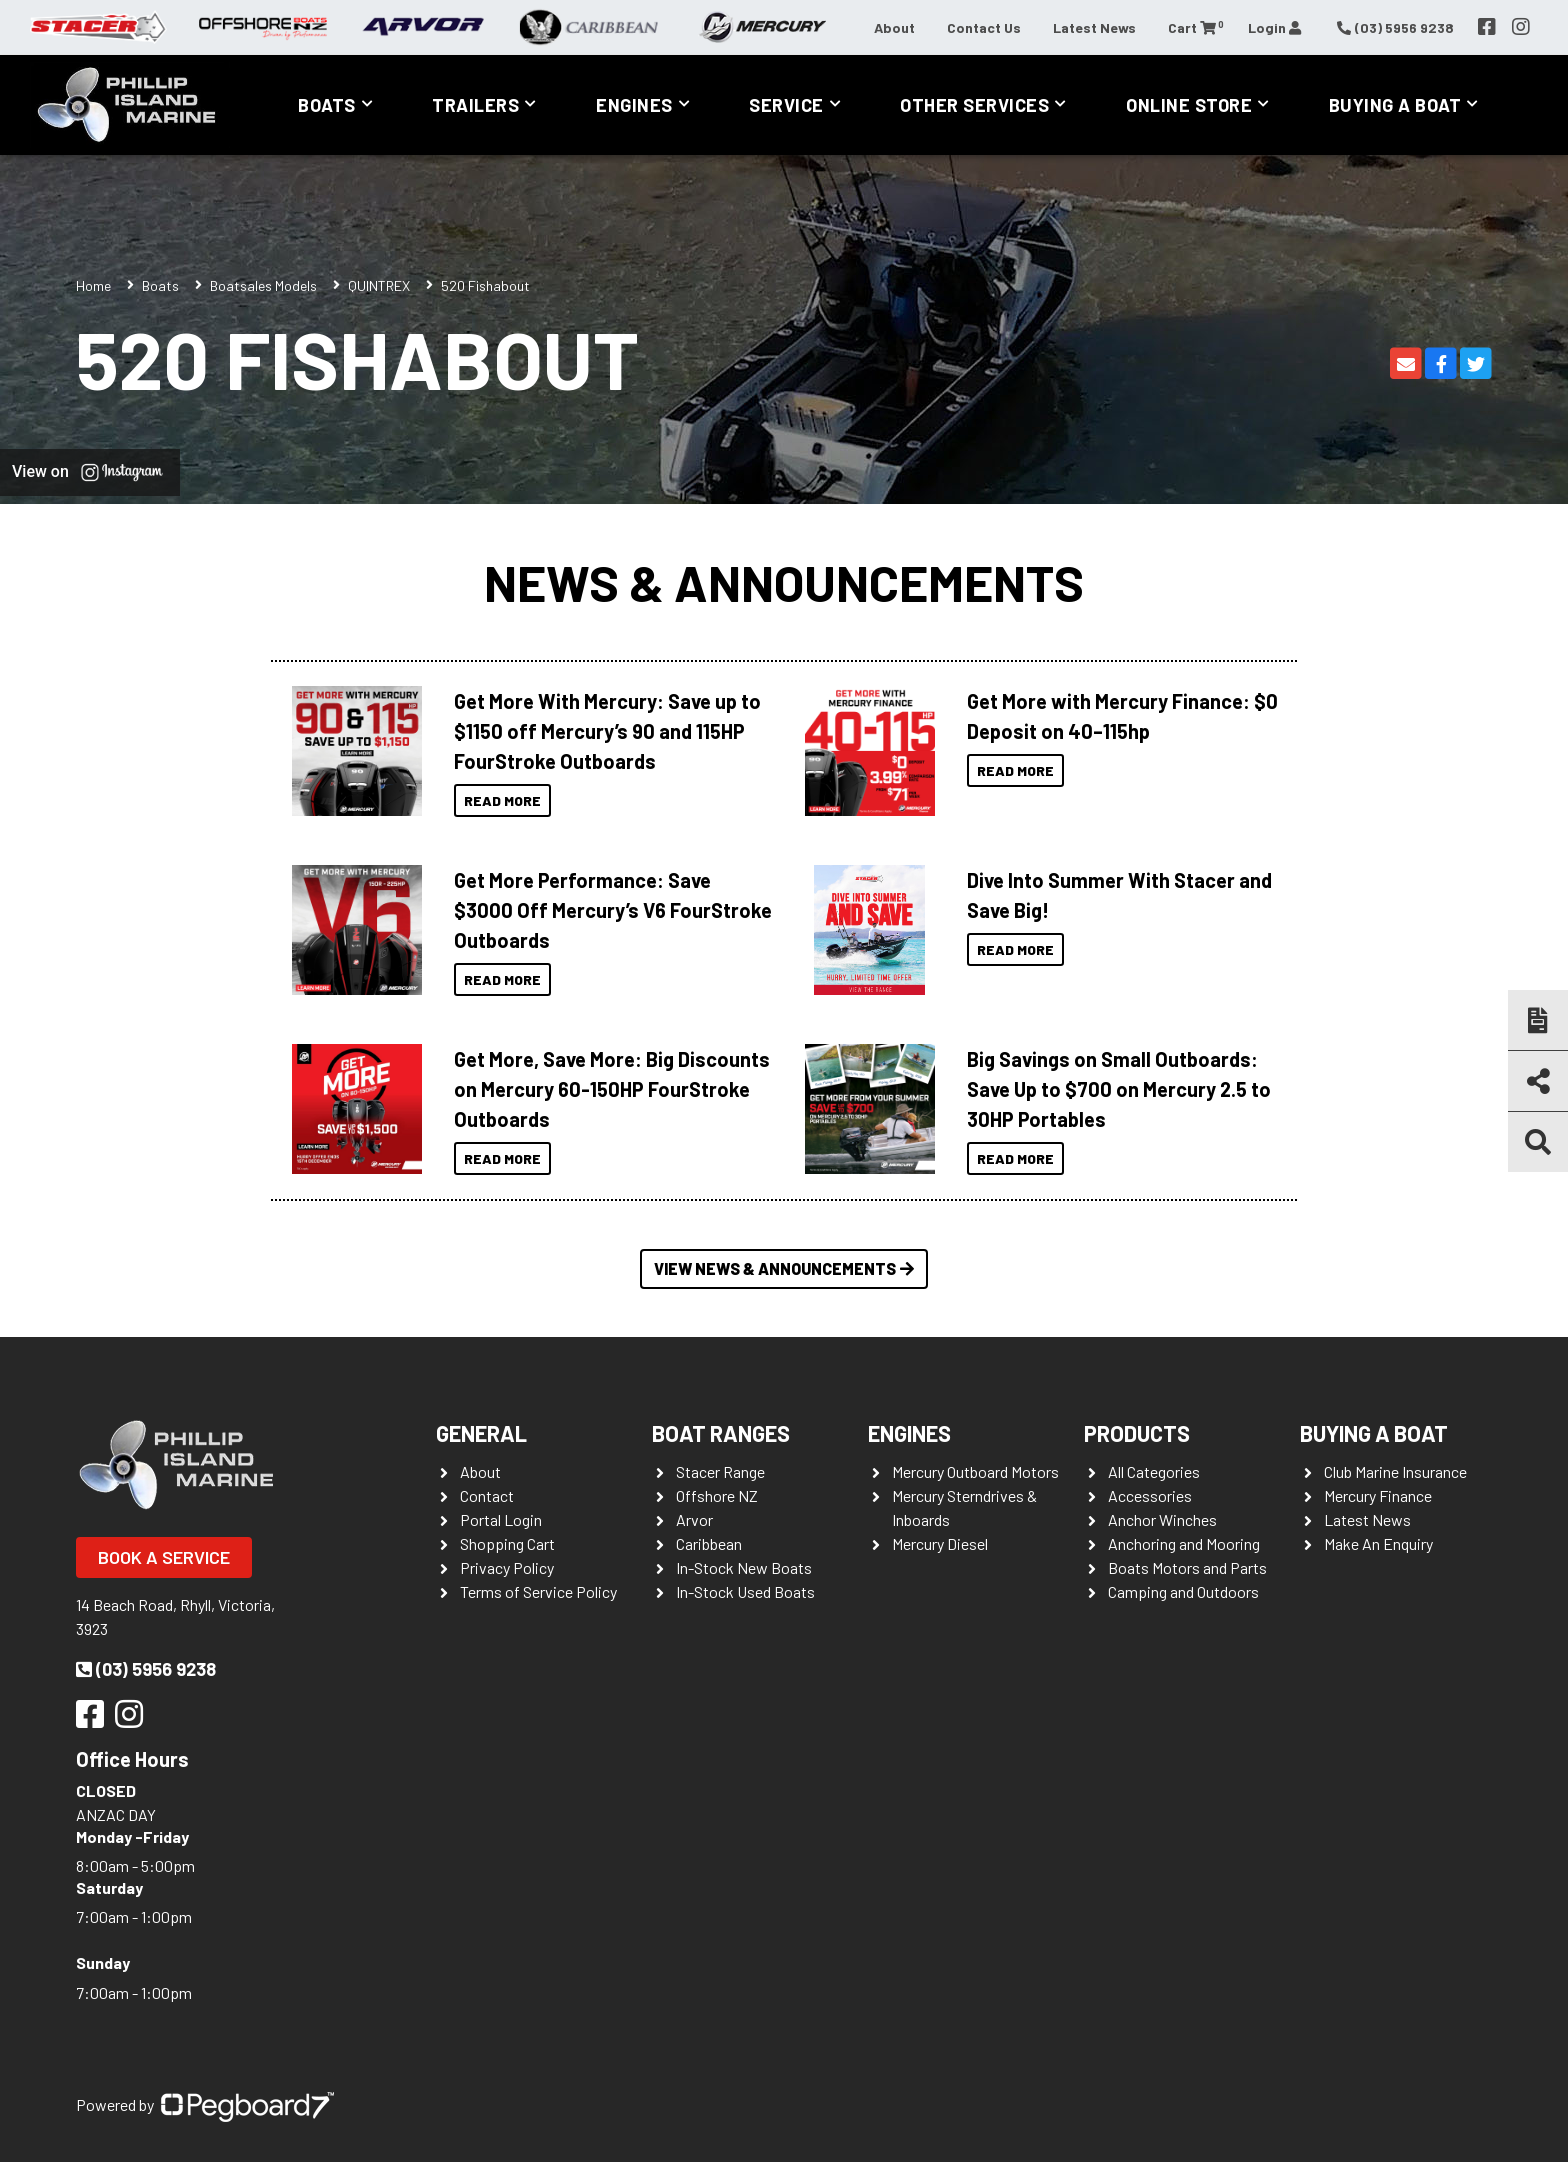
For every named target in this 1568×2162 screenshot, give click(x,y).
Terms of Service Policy (538, 1591)
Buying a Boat (1395, 105)
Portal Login (501, 1519)
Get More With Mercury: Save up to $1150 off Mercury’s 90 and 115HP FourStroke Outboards (607, 731)
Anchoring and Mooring (1184, 1543)
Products (1137, 1433)
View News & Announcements (784, 1268)
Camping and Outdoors (1183, 1591)
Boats (327, 105)
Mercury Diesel (940, 1543)
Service (786, 105)
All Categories (1154, 1471)
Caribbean (709, 1543)
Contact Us (984, 27)
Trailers (475, 105)
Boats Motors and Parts (1187, 1567)
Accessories (1150, 1495)
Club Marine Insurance (1395, 1471)
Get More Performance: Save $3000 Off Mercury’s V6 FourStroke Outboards (613, 910)
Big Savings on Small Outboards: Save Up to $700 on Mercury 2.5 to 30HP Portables (1119, 1089)
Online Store (1189, 105)
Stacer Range (720, 1471)
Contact (487, 1495)
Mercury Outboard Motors (975, 1471)
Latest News (1094, 27)
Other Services (974, 105)
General (481, 1433)
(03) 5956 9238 (146, 1669)
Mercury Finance (1378, 1495)
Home (93, 285)
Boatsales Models (263, 285)
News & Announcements (784, 582)
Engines (634, 105)
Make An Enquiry (1378, 1543)
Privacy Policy (507, 1567)
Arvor (694, 1519)
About (894, 27)
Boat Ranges (721, 1433)
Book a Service (164, 1557)
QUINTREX (379, 285)
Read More (502, 800)
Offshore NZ (717, 1495)
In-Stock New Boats (744, 1567)
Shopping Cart (507, 1543)
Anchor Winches (1162, 1519)
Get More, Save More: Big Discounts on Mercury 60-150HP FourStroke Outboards (612, 1089)
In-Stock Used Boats (745, 1591)
